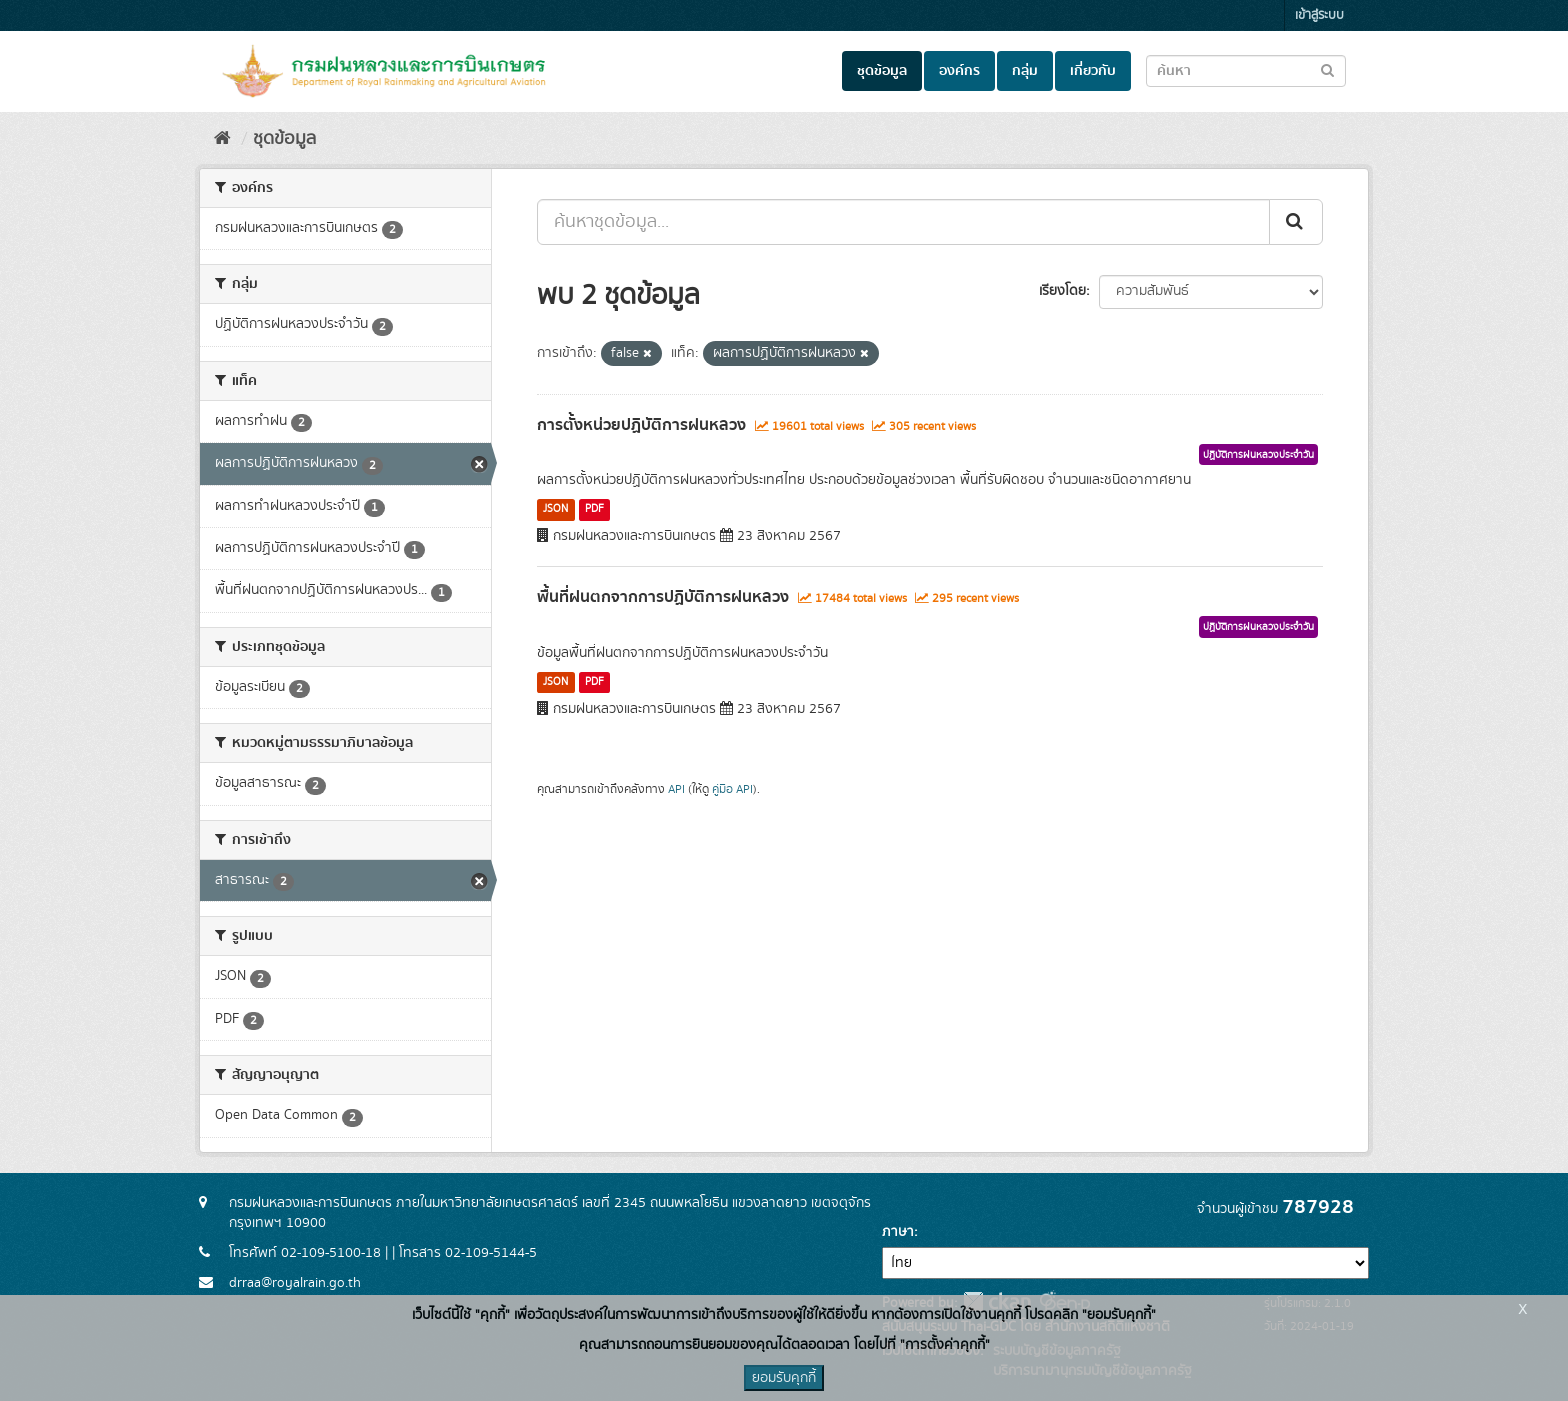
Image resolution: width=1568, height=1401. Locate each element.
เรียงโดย (1062, 291)
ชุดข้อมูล (882, 71)
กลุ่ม (1025, 71)
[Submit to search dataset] (1327, 69)
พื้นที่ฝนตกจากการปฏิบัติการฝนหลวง (663, 597)
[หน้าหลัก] (222, 139)
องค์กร (959, 71)
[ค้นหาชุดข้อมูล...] (903, 222)
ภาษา (898, 1232)
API (676, 789)
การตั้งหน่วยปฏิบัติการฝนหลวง (641, 425)
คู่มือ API (732, 789)
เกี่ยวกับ (1093, 71)
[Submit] (1296, 222)
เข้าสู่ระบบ (1319, 15)
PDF (594, 509)
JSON (555, 509)
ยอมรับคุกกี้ (784, 1378)
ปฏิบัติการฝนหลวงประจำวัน (1258, 455)
